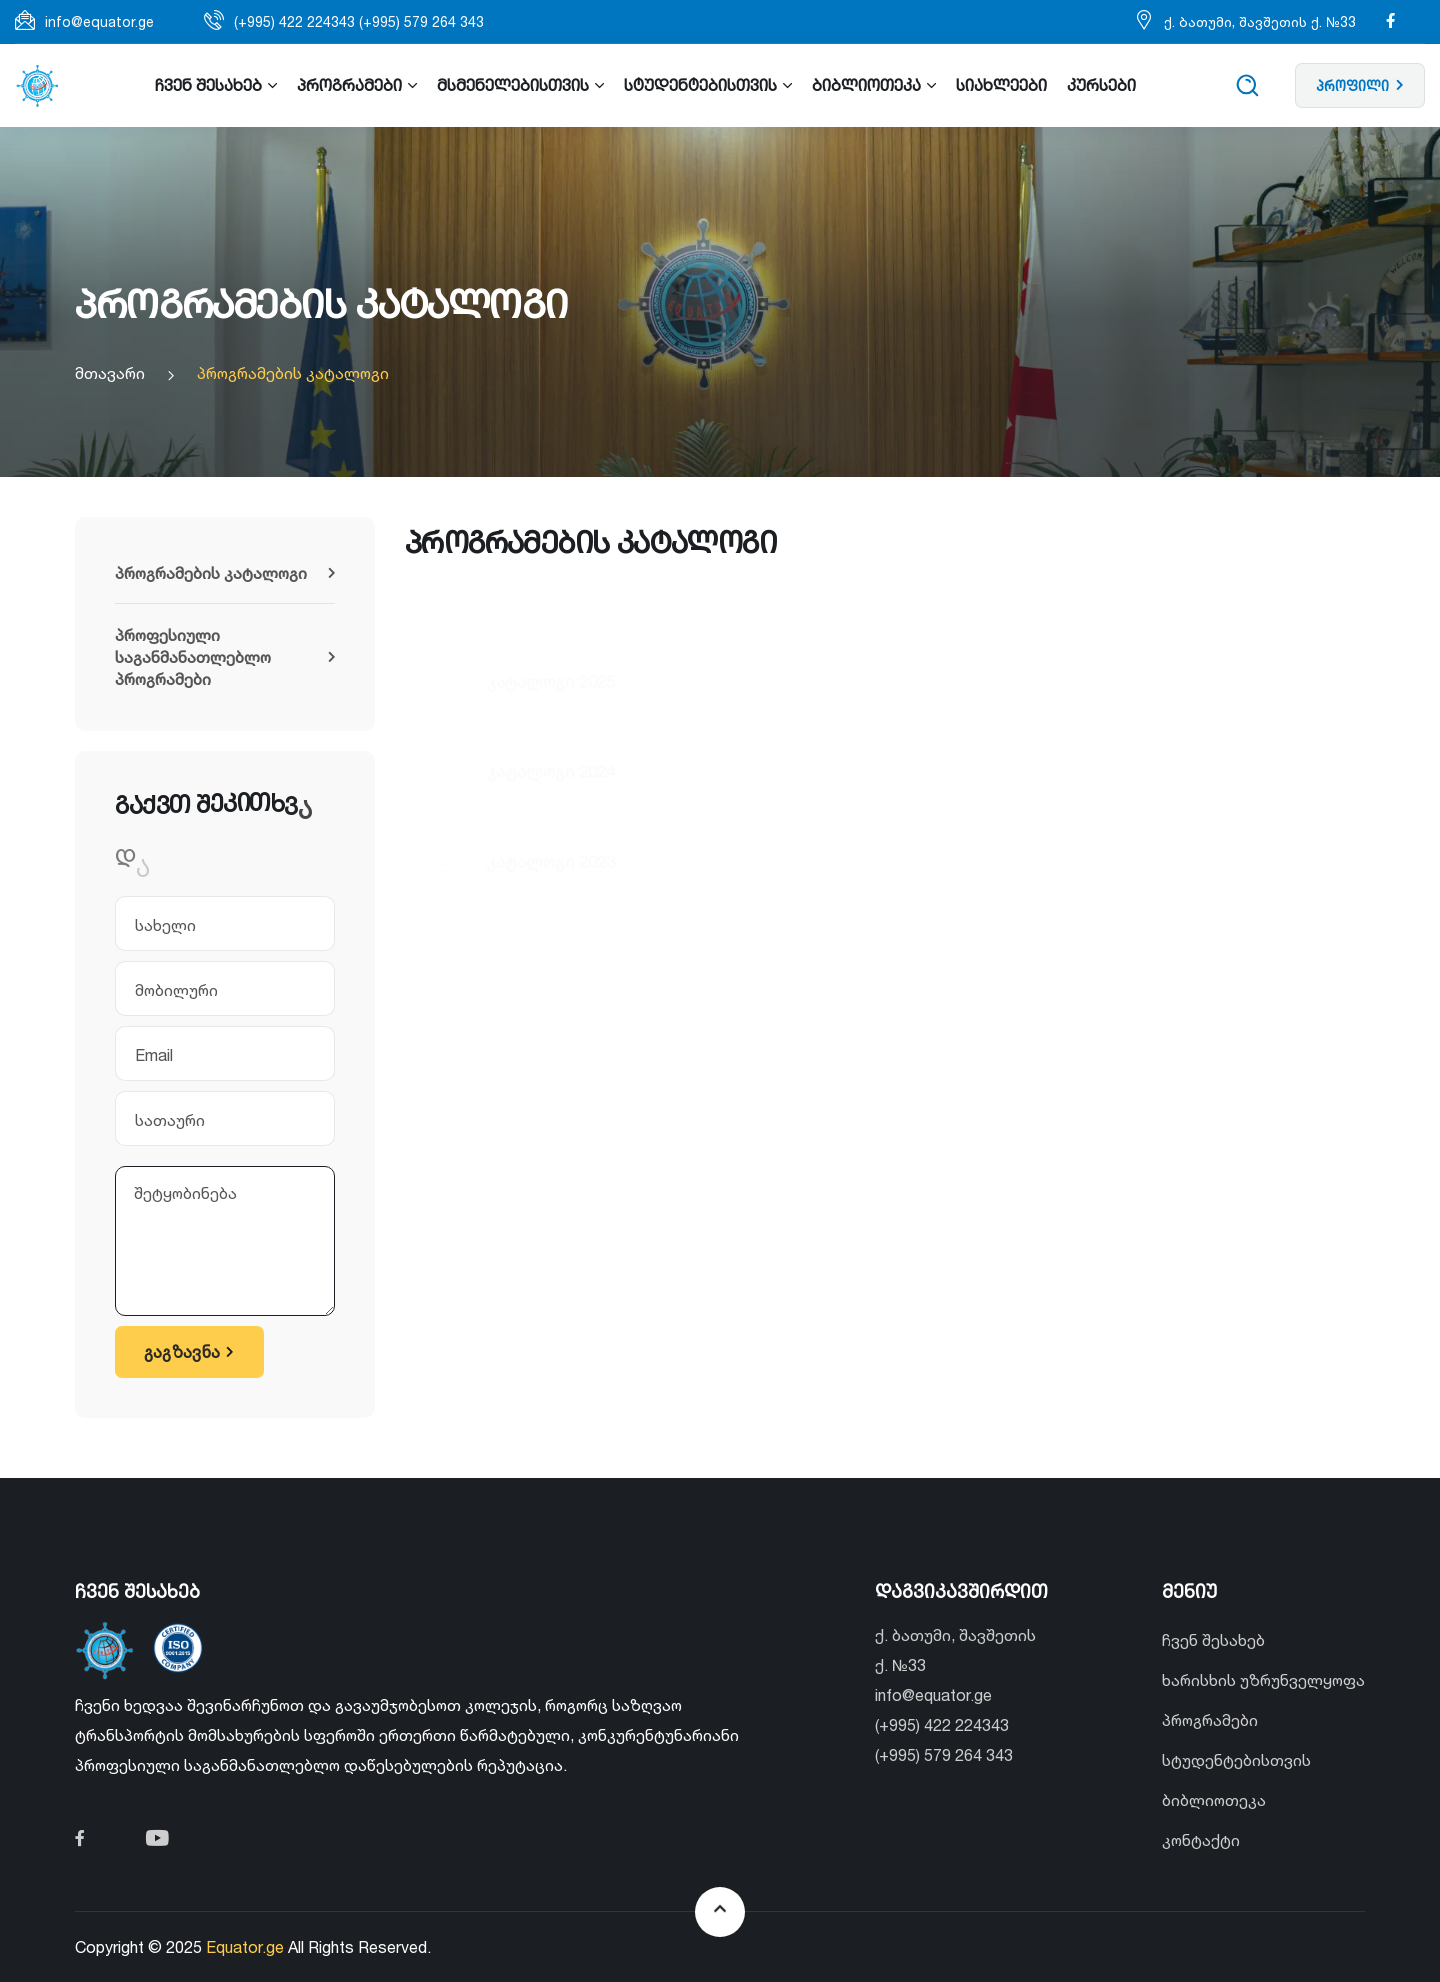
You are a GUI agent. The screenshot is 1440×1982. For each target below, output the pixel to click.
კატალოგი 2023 (550, 836)
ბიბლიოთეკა (1214, 1800)
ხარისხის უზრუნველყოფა (1263, 1680)
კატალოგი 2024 (550, 708)
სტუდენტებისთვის (1236, 1760)
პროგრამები (1210, 1720)
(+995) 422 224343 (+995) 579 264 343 (359, 21)
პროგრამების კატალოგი (293, 373)
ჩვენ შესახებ (1213, 1640)
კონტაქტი (1201, 1840)
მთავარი (110, 373)
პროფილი (1359, 85)
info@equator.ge (99, 21)
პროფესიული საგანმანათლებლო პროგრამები (225, 657)
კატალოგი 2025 (550, 618)
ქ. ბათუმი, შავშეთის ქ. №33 (1260, 21)
